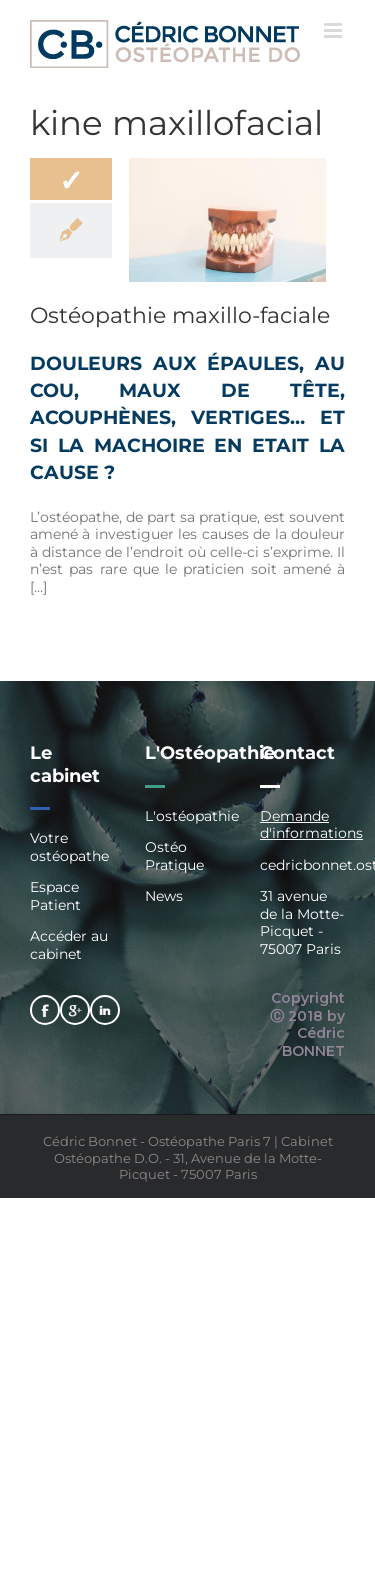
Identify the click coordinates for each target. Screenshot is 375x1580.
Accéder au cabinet (69, 945)
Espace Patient (55, 896)
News (164, 896)
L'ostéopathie (187, 816)
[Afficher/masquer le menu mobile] (334, 30)
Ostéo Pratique (174, 856)
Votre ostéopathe (69, 847)
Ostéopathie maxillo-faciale (180, 315)
